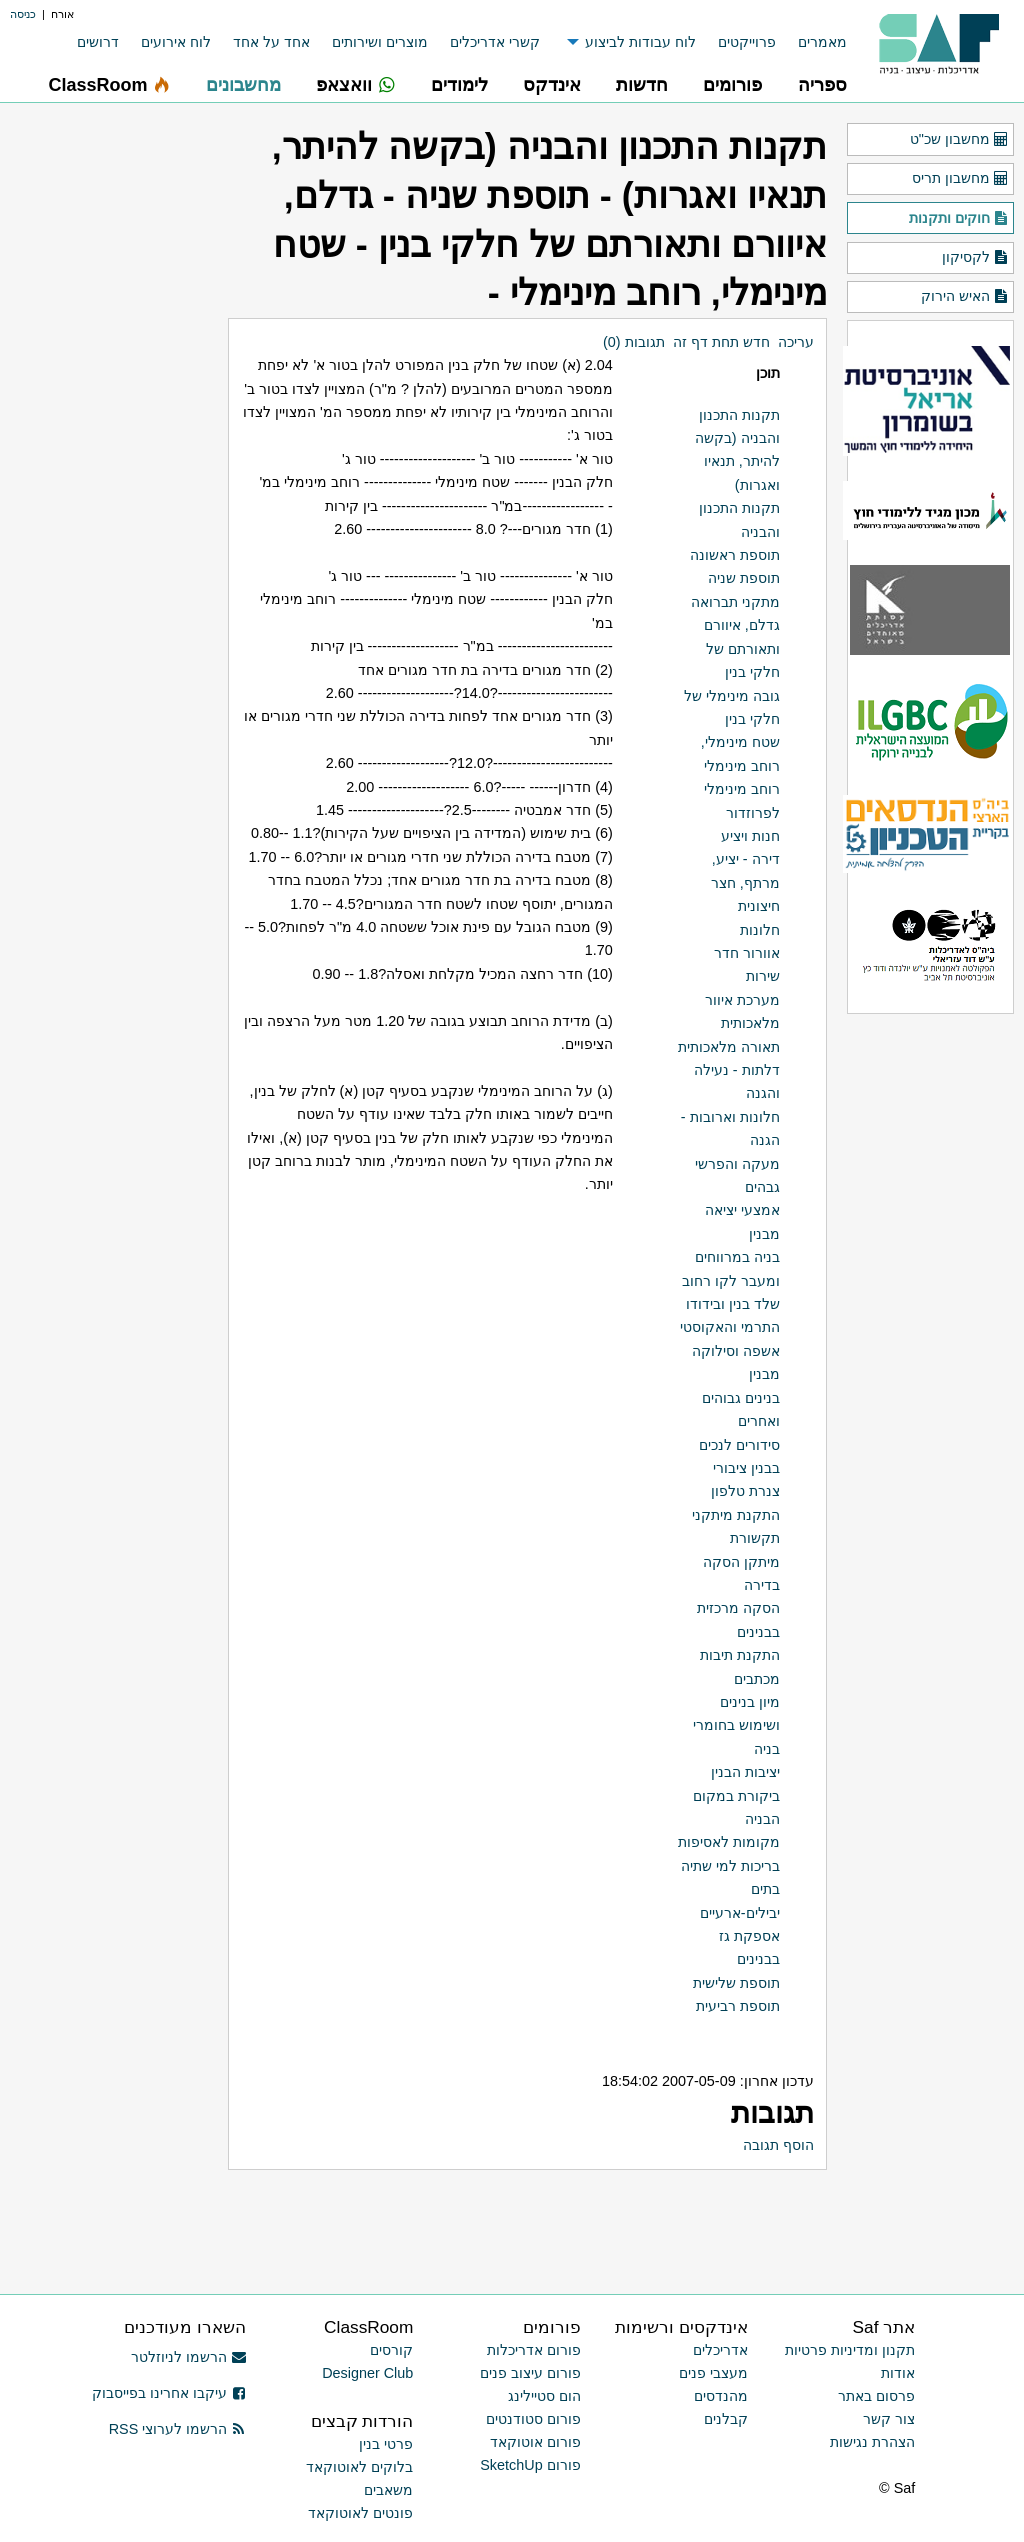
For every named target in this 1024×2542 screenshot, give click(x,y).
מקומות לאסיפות (729, 1842)
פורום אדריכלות (534, 2350)
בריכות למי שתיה (730, 1866)
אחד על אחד (271, 42)
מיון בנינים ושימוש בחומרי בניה (736, 1725)
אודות (898, 2373)
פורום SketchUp (530, 2465)
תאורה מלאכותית (729, 1047)
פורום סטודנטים (533, 2419)
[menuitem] (811, 42)
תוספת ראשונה (735, 555)
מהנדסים (721, 2396)
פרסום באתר (876, 2396)
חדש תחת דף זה (721, 342)
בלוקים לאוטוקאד (359, 2467)
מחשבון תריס (960, 179)
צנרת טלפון (745, 1491)
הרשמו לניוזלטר (188, 2357)
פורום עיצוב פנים (530, 2373)
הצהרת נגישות (872, 2442)
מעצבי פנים (713, 2373)
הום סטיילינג (544, 2396)
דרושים (98, 42)
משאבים (388, 2490)
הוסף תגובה (778, 2145)
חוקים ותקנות (959, 219)
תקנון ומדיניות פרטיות (850, 2350)
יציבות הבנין (745, 1772)
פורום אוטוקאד (535, 2442)
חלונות (760, 930)
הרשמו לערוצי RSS (177, 2429)
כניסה (23, 14)
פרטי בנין (386, 2444)
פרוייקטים (747, 42)
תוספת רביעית (738, 2006)
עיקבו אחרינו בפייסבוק (169, 2393)
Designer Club (367, 2373)
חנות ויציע (750, 836)
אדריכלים (720, 2350)
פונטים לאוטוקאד (360, 2513)
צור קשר (889, 2419)
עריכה (796, 342)
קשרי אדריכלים (495, 42)
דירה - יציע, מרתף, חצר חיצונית (745, 882)
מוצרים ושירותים (380, 42)
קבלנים (726, 2419)
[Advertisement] (593, 2216)
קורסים (391, 2350)
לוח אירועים (176, 42)
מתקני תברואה (735, 602)
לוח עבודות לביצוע (640, 42)
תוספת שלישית (736, 1983)
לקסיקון (975, 258)
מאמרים (822, 42)
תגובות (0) (634, 342)
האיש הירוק (965, 297)
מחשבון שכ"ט (959, 140)
